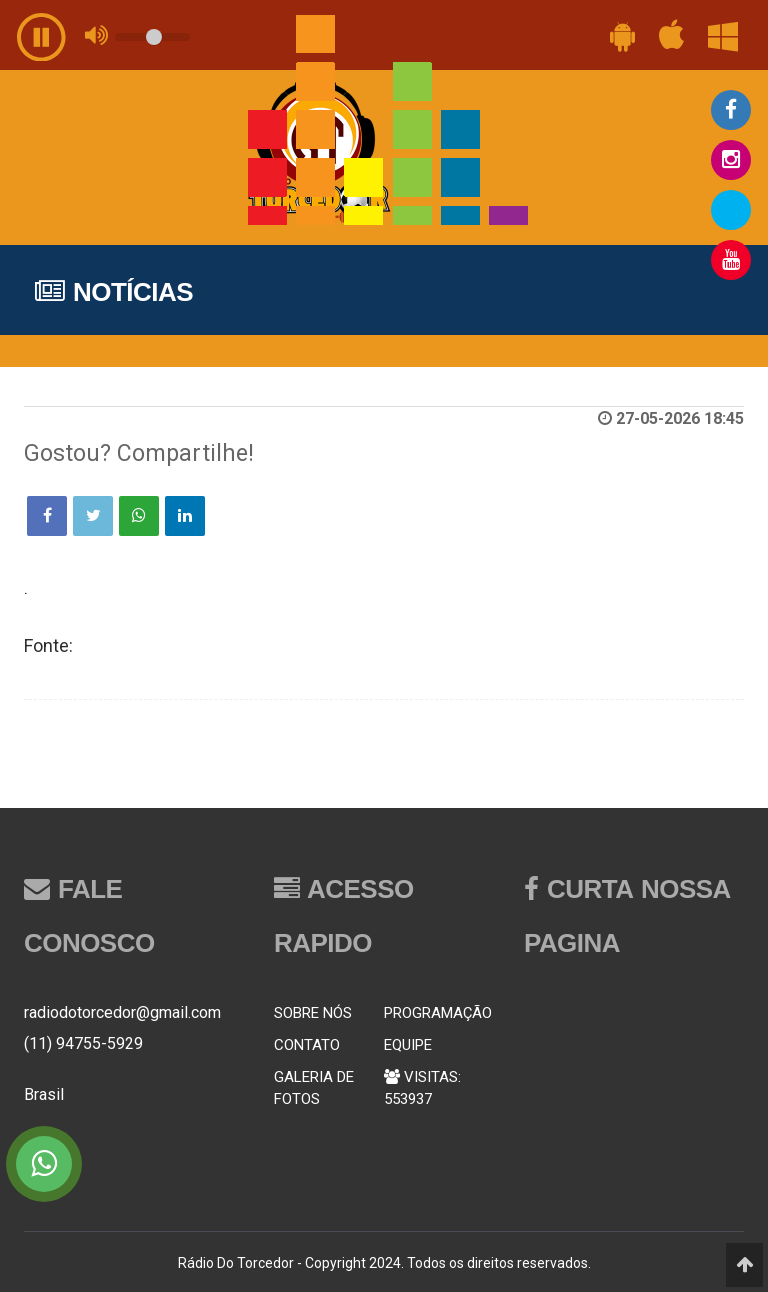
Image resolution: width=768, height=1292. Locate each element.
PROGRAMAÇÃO (438, 1013)
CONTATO (307, 1045)
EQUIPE (408, 1045)
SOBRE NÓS (313, 1013)
